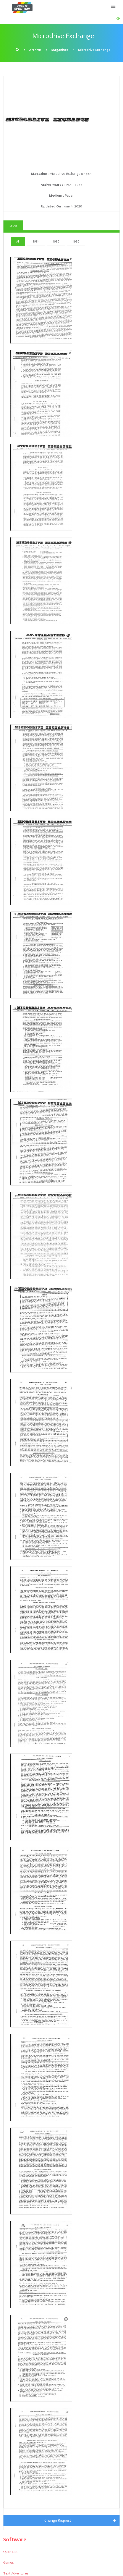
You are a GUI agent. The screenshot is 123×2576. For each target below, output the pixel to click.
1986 (75, 241)
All (17, 241)
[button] (118, 18)
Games (8, 2562)
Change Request (57, 2520)
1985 (55, 241)
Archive (35, 50)
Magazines (59, 50)
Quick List (10, 2551)
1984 (35, 241)
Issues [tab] (13, 225)
